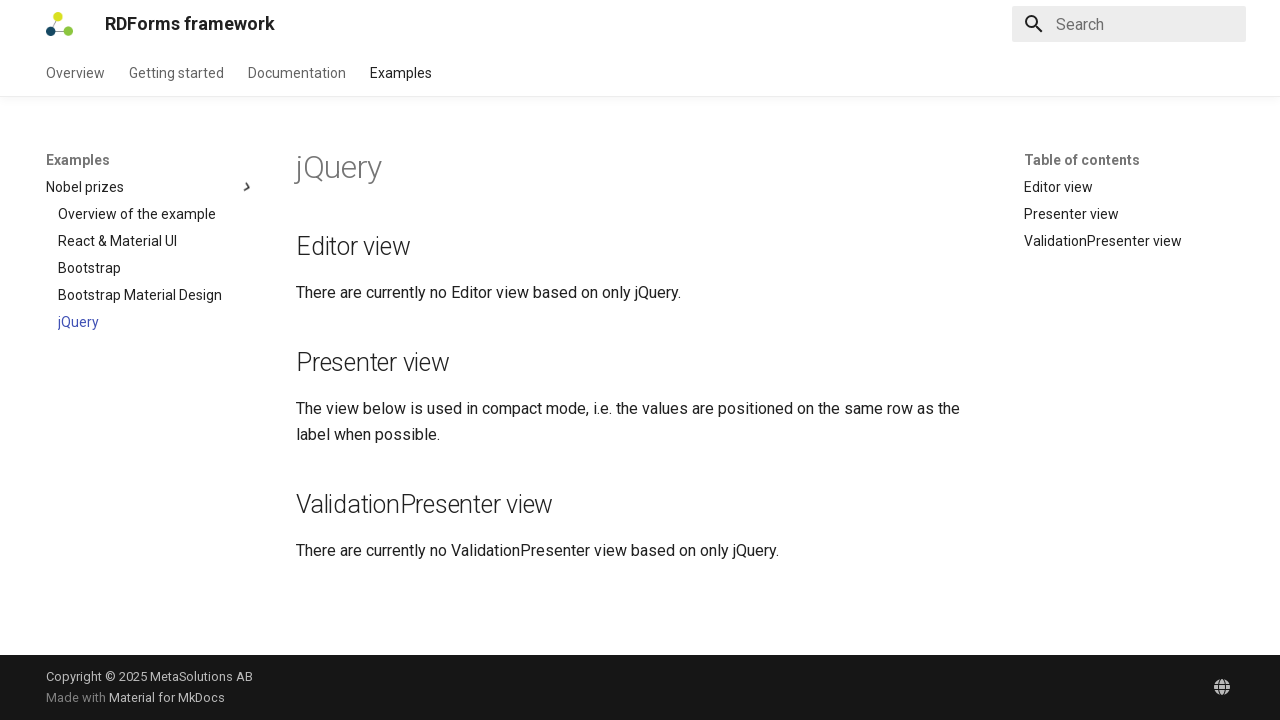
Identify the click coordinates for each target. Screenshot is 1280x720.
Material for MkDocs (167, 697)
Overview (75, 73)
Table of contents (1082, 160)
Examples (401, 73)
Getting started (176, 73)
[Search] (1129, 24)
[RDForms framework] (59, 24)
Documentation (297, 73)
